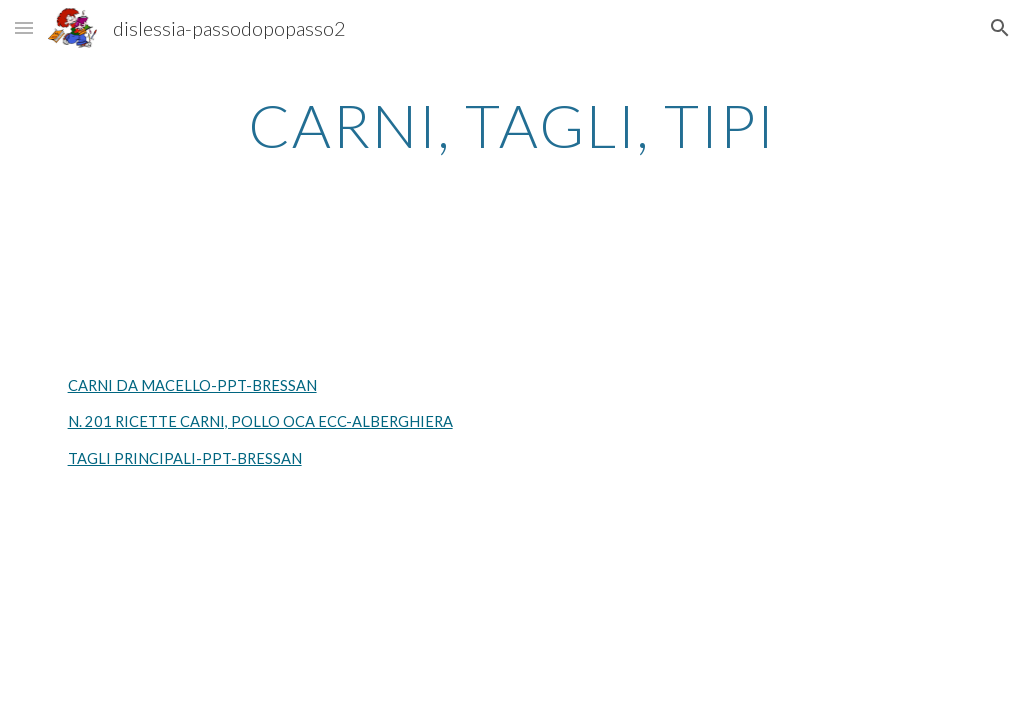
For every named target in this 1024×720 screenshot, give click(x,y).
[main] (512, 125)
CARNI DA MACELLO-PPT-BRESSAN (192, 385)
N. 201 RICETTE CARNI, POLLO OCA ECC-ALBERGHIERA (260, 421)
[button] (24, 27)
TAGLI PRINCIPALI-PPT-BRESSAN (185, 458)
